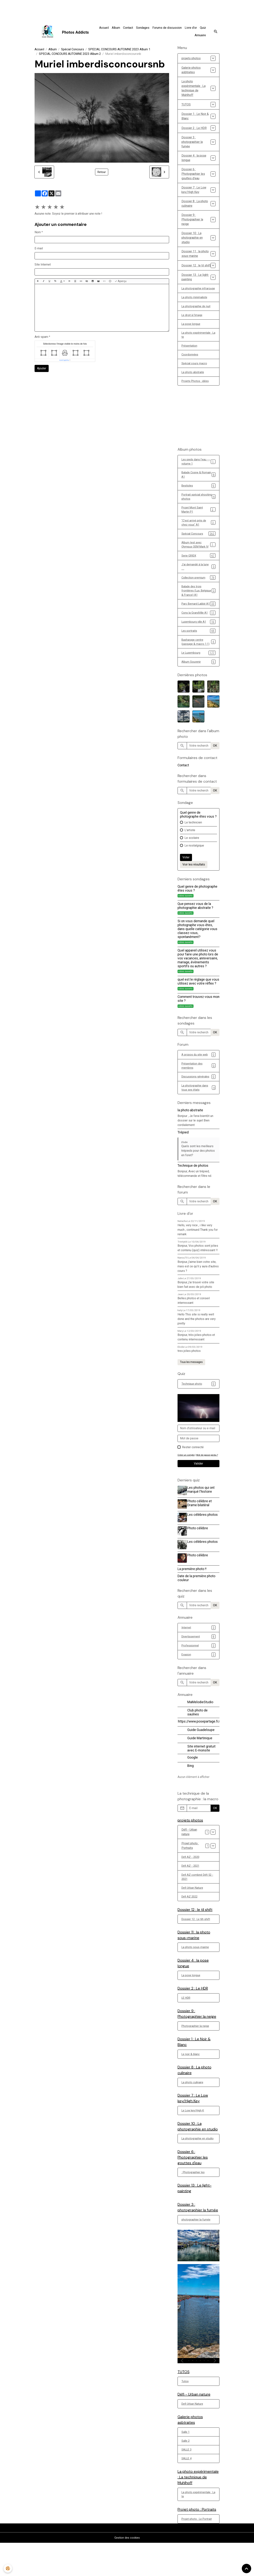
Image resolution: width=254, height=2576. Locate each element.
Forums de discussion (167, 28)
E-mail (39, 250)
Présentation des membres (198, 1094)
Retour (101, 173)
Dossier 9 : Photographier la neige (192, 221)
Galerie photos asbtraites (191, 72)
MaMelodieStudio (201, 1736)
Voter (186, 885)
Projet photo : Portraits (190, 1877)
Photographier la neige (196, 2064)
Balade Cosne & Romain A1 (198, 486)
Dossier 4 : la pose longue (193, 160)
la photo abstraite (190, 1145)
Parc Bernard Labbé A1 (198, 628)
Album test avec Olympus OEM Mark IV (198, 561)
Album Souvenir (198, 690)
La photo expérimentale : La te (197, 343)
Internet (198, 1661)
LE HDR (186, 2035)
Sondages (142, 28)
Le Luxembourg (198, 681)
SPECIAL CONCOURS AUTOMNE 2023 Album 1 (119, 51)
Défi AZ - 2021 (191, 1898)
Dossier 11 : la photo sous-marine (195, 255)
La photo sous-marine (195, 1982)
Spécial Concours (72, 51)
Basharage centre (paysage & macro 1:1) (198, 669)
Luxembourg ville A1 (198, 649)
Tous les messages (191, 1396)
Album (116, 28)
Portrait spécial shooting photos (198, 509)
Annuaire (200, 36)
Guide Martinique (200, 1770)
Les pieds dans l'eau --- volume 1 (198, 473)
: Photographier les (193, 2220)
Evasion (198, 1689)
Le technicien (193, 851)
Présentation (189, 354)
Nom (38, 234)
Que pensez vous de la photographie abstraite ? (195, 934)
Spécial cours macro (194, 373)
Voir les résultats (193, 893)
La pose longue (191, 332)
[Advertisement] (68, 8)
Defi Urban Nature (193, 1921)
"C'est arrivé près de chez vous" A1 (198, 537)
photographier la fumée (196, 2268)
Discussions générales (198, 1108)
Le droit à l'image (192, 322)
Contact (128, 28)
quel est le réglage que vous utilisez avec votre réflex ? (198, 1010)
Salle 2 (185, 2493)
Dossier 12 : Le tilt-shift (197, 1953)
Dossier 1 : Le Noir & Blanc (195, 118)
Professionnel (198, 1680)
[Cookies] (8, 2568)
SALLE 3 (187, 2502)
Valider (198, 1503)
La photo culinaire (193, 2122)
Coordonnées (190, 364)
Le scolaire (191, 866)
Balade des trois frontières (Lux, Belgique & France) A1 (198, 612)
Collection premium (198, 598)
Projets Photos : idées (196, 391)
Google (193, 1789)
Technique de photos (193, 1200)
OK (215, 774)
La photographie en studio (194, 2183)
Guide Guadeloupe (202, 1763)
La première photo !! (192, 1602)
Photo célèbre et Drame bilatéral (200, 1541)
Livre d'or (191, 28)
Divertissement (198, 1670)
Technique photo (198, 1418)
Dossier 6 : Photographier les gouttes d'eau (193, 175)
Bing (191, 1797)
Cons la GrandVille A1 (198, 640)
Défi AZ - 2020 (191, 1888)
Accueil (104, 28)
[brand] (61, 32)
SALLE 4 (187, 2511)
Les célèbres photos (203, 1552)
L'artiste (189, 858)
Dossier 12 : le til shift (196, 267)
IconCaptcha (64, 362)
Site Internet (43, 266)
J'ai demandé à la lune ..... (198, 587)
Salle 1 (185, 2484)
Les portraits (198, 658)
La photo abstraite (193, 382)
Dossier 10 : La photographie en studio (192, 239)
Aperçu (120, 283)
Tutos (185, 2431)
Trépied (183, 1167)
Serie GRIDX (198, 575)
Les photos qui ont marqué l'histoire (202, 1529)
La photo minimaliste (195, 304)
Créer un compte (186, 1489)
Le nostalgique (194, 874)
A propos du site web (198, 1083)
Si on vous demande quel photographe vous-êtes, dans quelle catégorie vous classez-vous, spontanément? (197, 957)
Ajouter (41, 370)
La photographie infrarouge (192, 293)
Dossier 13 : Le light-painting (195, 279)
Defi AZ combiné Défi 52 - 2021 (197, 1909)
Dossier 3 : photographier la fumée (192, 143)
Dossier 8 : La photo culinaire (194, 205)
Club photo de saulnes (198, 1746)
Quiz (203, 28)
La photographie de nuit (196, 313)
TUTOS (186, 106)
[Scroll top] (246, 2568)
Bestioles (198, 498)
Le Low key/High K (194, 2151)
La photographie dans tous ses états (198, 1122)
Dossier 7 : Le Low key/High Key (193, 192)
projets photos (191, 60)
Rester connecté (193, 1482)
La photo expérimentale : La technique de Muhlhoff (193, 90)
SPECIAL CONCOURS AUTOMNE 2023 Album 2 (70, 55)
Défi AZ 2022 (190, 1930)
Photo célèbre (198, 1565)
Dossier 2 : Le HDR (194, 130)
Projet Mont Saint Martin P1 (198, 523)
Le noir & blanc (191, 2093)
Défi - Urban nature (189, 1863)
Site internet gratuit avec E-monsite (202, 1780)
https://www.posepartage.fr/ (200, 1755)
